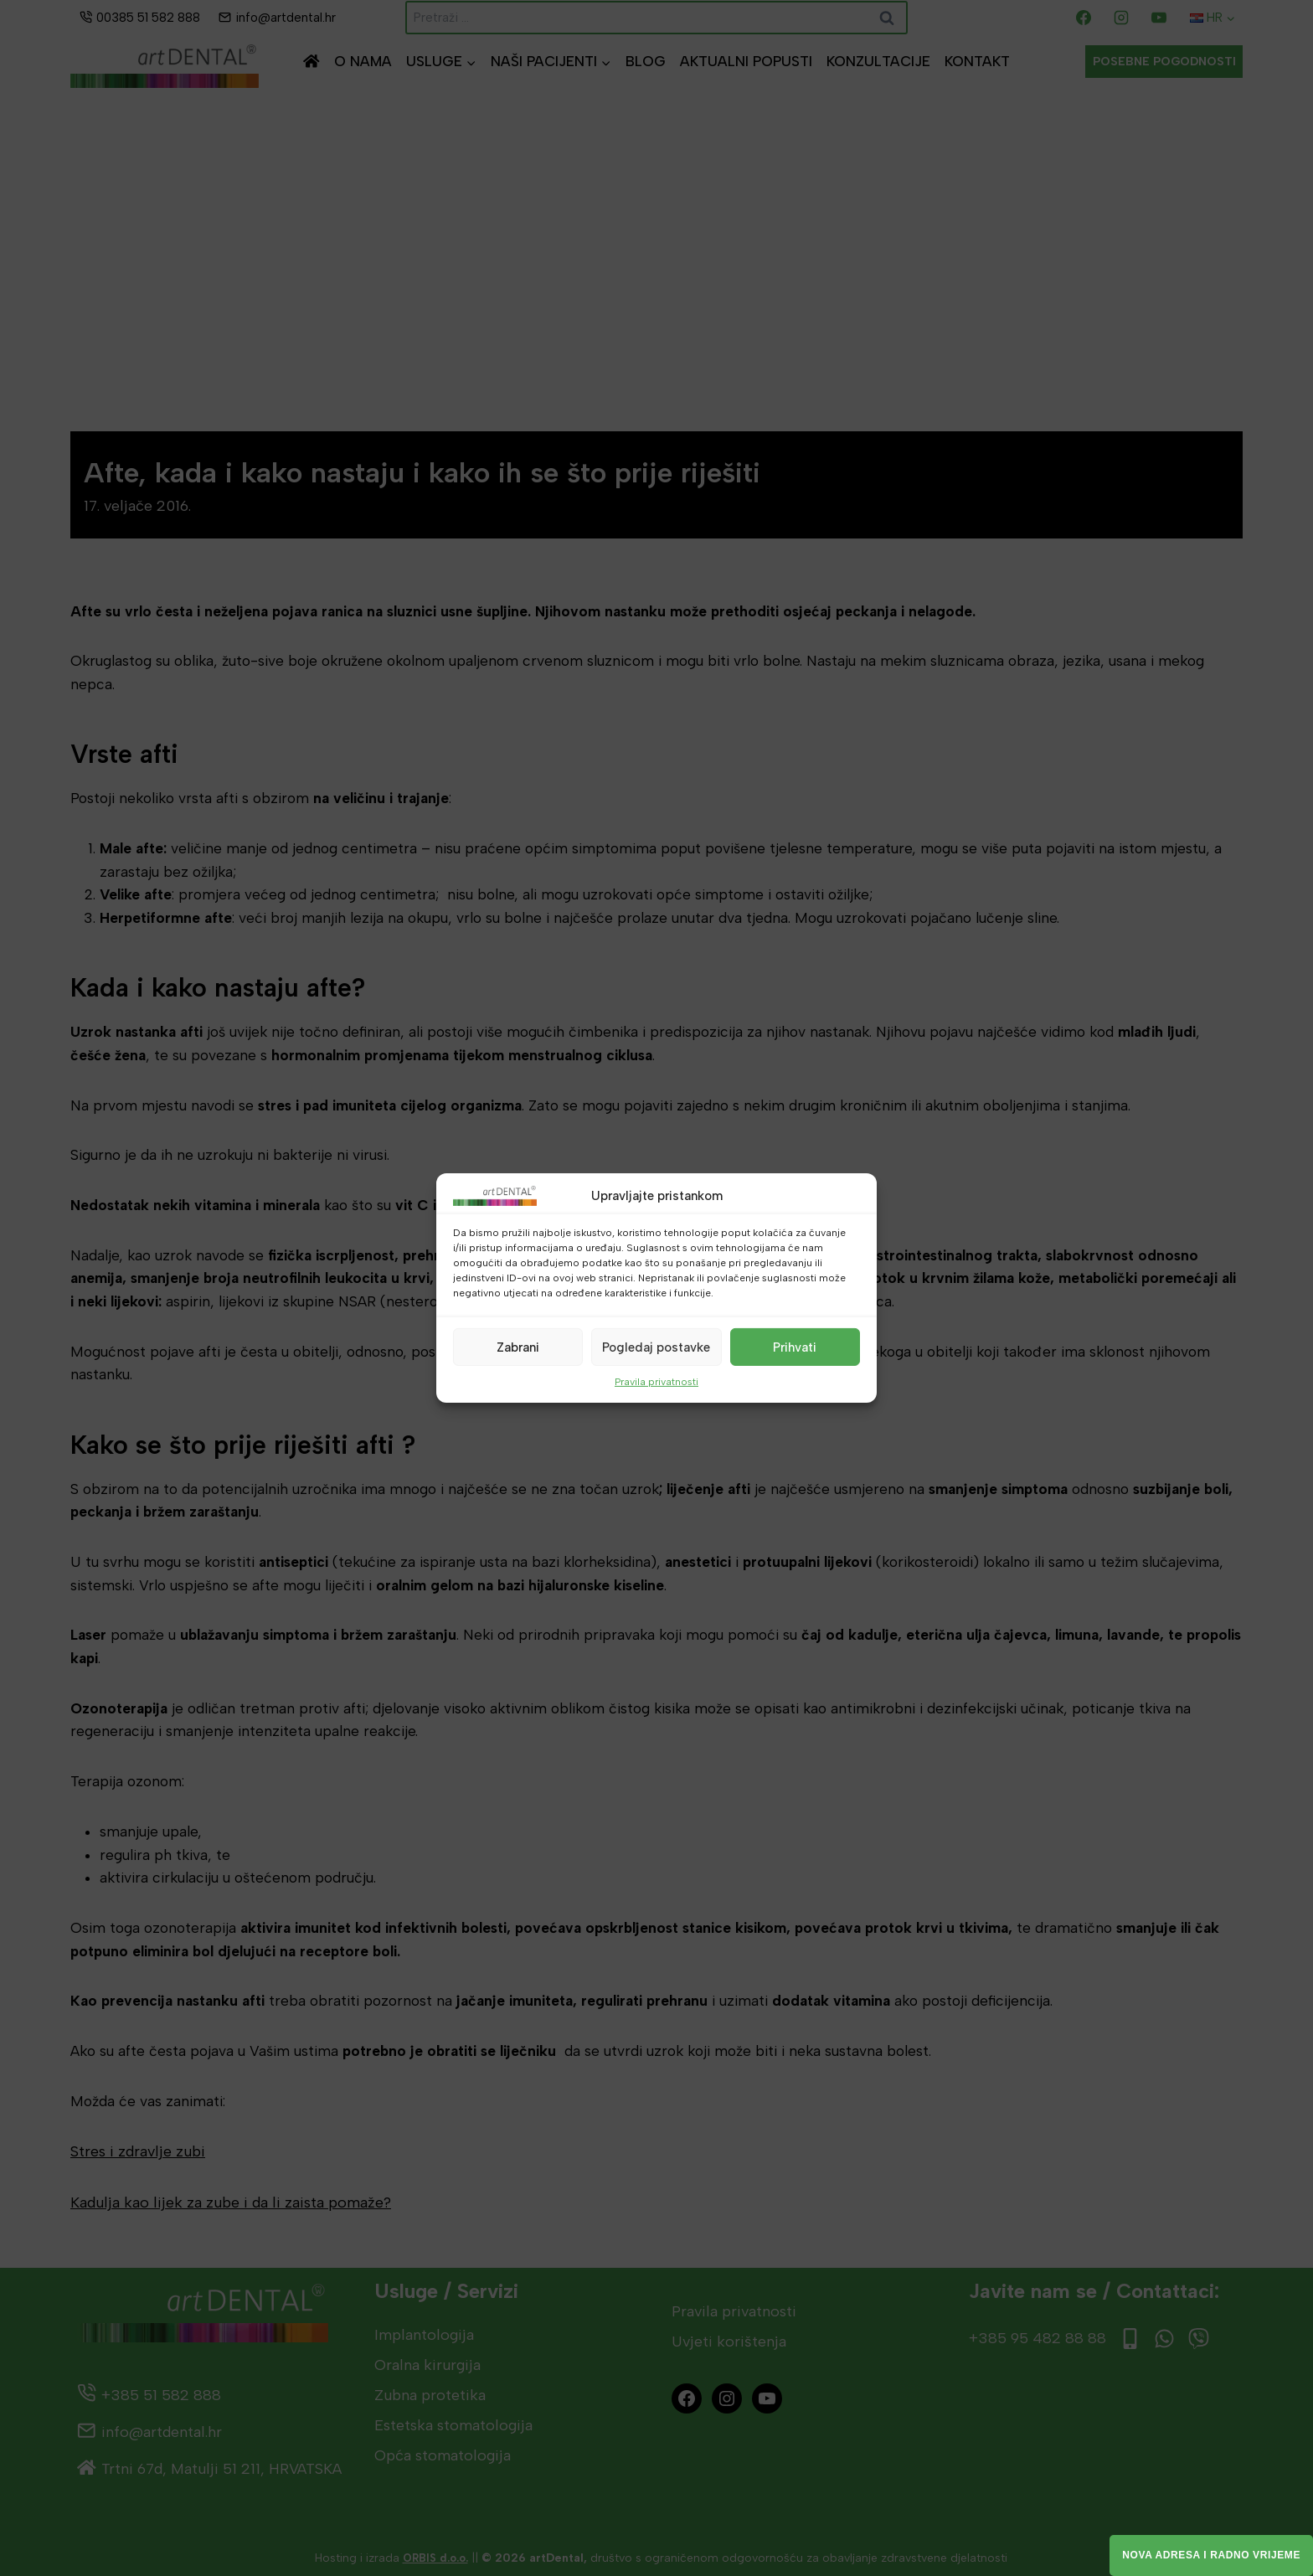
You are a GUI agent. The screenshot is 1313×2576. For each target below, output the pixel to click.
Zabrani (518, 1346)
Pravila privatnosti (656, 1382)
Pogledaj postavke (656, 1346)
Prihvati (794, 1346)
